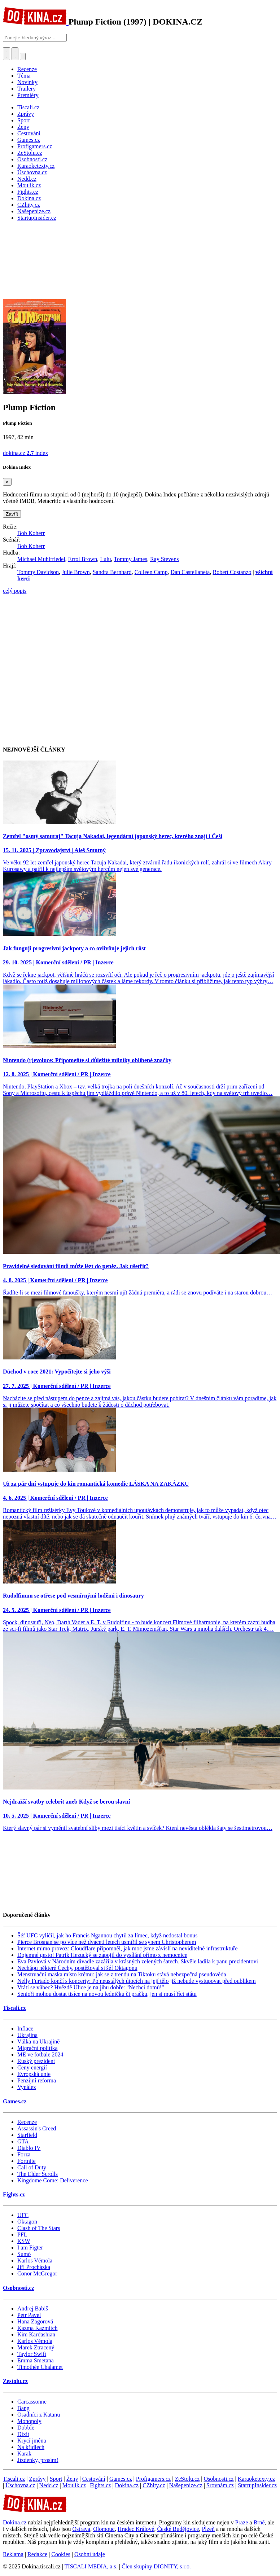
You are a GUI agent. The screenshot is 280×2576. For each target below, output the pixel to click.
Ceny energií (32, 2067)
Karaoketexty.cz (256, 2479)
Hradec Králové (136, 2529)
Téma (23, 76)
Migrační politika (37, 2048)
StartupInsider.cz (257, 2485)
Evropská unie (34, 2074)
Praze (241, 2522)
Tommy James (130, 559)
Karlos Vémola (34, 2260)
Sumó (24, 2254)
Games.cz (14, 2101)
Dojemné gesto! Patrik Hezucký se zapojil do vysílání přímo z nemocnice (102, 1955)
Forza (23, 2154)
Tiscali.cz (14, 2008)
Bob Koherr (31, 533)
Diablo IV (28, 2148)
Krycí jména (31, 2440)
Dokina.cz (127, 2485)
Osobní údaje (89, 2554)
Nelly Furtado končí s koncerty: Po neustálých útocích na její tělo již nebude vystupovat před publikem (136, 1981)
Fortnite (26, 2161)
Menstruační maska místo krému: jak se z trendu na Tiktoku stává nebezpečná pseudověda (121, 1974)
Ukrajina (27, 2035)
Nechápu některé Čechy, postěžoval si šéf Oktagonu (77, 1968)
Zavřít (12, 514)
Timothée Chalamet (40, 2367)
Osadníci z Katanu (38, 2414)
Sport (56, 2479)
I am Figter (30, 2247)
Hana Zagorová (35, 2321)
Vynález (26, 2087)
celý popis (14, 591)
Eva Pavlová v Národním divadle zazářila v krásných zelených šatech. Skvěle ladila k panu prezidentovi (137, 1961)
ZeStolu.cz (187, 2479)
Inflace (25, 2028)
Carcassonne (32, 2401)
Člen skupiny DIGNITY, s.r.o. (156, 2566)
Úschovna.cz (20, 2485)
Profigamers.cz (153, 2479)
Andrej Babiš (32, 2308)
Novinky (27, 82)
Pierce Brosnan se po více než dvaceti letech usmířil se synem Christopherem (106, 1942)
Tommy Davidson (38, 572)
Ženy (72, 2479)
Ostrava (81, 2529)
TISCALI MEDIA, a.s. (91, 2566)
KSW (23, 2241)
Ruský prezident (36, 2061)
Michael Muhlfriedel (41, 559)
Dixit (23, 2434)
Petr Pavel (29, 2315)
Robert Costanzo (232, 572)
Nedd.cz (48, 2485)
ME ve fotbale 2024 (40, 2054)
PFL (22, 2234)
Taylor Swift (31, 2354)
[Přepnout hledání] (6, 53)
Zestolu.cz (15, 2381)
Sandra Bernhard (112, 572)
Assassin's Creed (36, 2128)
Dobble (25, 2427)
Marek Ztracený (35, 2347)
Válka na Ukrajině (38, 2041)
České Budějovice (178, 2529)
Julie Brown (76, 572)
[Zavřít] (7, 482)
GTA (23, 2141)
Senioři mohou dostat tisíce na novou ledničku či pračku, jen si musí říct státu (107, 1994)
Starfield (27, 2135)
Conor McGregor (37, 2273)
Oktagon (27, 2221)
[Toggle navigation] (15, 53)
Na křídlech (30, 2447)
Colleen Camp (151, 572)
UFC (23, 2215)
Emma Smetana (35, 2360)
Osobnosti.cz (18, 2288)
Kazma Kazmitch (37, 2328)
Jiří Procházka (33, 2267)
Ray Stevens (164, 559)
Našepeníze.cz (185, 2485)
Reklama (13, 2554)
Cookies (60, 2554)
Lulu (105, 559)
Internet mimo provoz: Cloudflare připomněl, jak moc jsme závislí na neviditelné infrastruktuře (127, 1948)
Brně (258, 2522)
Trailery (26, 89)
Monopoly (29, 2421)
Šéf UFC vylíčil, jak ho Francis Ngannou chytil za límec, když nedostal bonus (107, 1935)
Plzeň (208, 2529)
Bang (23, 2408)
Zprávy (37, 2479)
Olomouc (104, 2529)
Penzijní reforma (36, 2080)
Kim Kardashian (36, 2334)
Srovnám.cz (220, 2485)
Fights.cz (14, 2194)
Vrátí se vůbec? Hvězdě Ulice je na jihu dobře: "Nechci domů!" (90, 1987)
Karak (24, 2453)
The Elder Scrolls (37, 2174)
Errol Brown (82, 559)
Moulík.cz (74, 2485)
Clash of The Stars (38, 2228)
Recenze (27, 69)
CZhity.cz (154, 2485)
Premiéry (28, 95)
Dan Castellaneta (190, 572)
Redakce (37, 2554)
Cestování (93, 2479)
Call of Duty (31, 2167)
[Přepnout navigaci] (23, 56)
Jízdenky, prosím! (37, 2460)
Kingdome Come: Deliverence (52, 2180)
